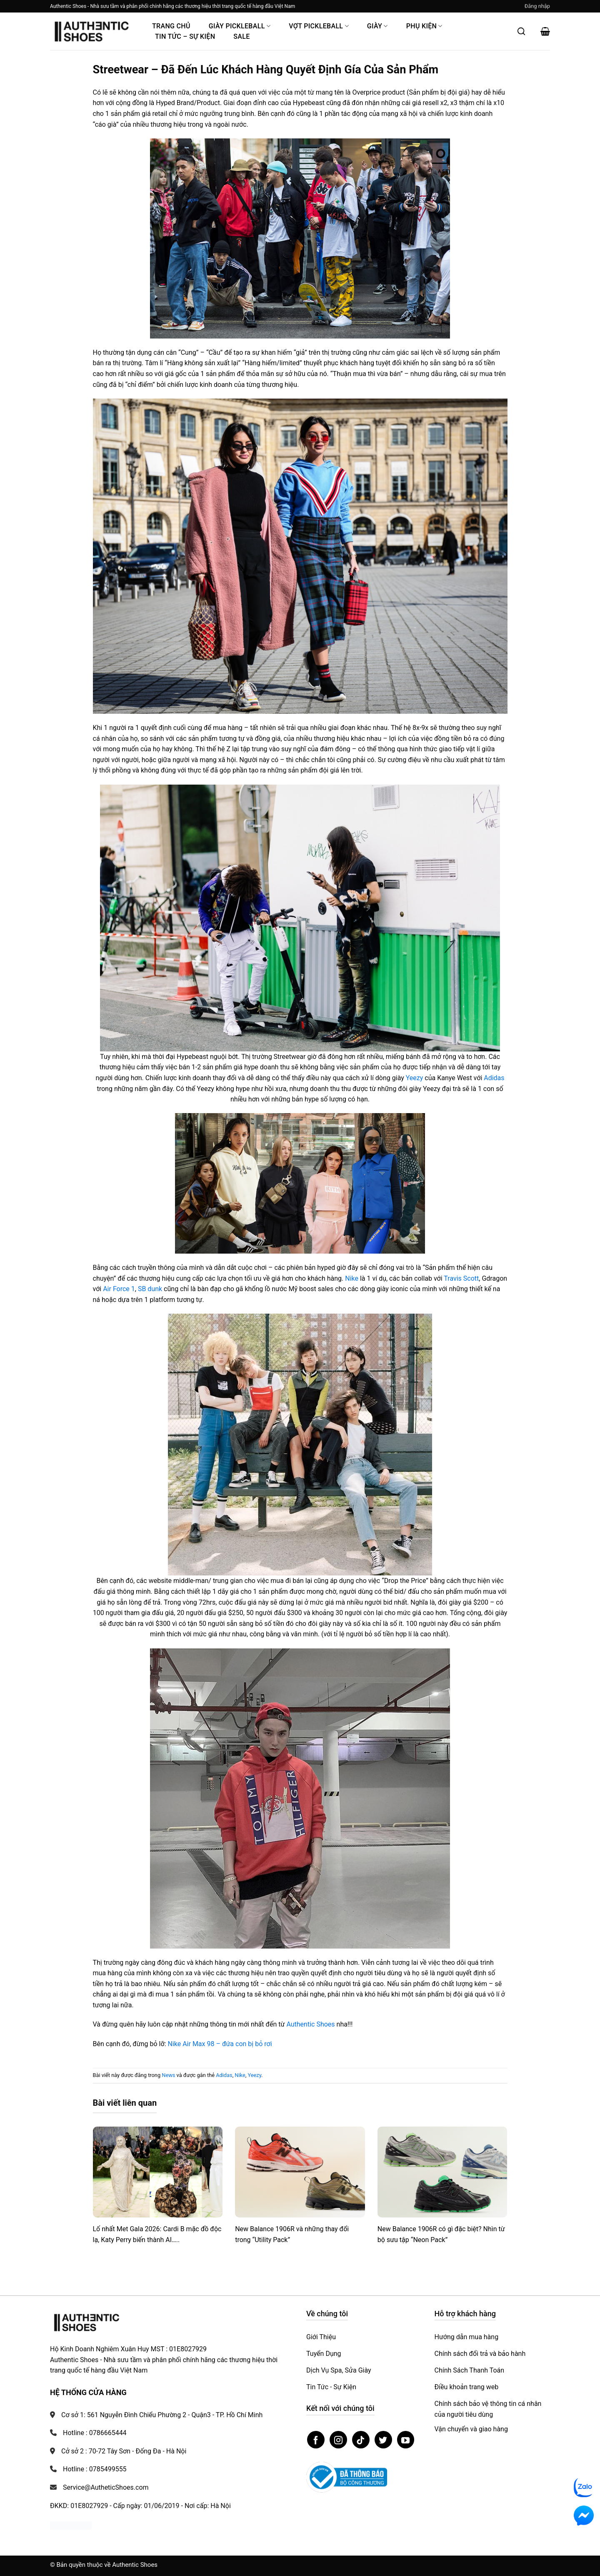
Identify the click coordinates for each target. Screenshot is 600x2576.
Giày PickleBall (239, 26)
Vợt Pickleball (319, 26)
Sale (241, 36)
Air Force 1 (119, 1289)
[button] (537, 6)
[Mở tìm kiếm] (521, 31)
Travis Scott (461, 1278)
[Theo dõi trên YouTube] (406, 2439)
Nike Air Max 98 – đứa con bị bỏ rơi (220, 2044)
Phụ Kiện (424, 26)
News (168, 2075)
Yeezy (414, 1078)
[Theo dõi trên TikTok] (361, 2439)
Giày (377, 26)
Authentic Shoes (310, 2024)
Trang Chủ (171, 26)
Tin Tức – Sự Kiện (185, 36)
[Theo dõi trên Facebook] (316, 2439)
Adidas (494, 1078)
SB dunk (150, 1289)
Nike (351, 1278)
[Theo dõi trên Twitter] (383, 2439)
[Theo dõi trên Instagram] (338, 2439)
